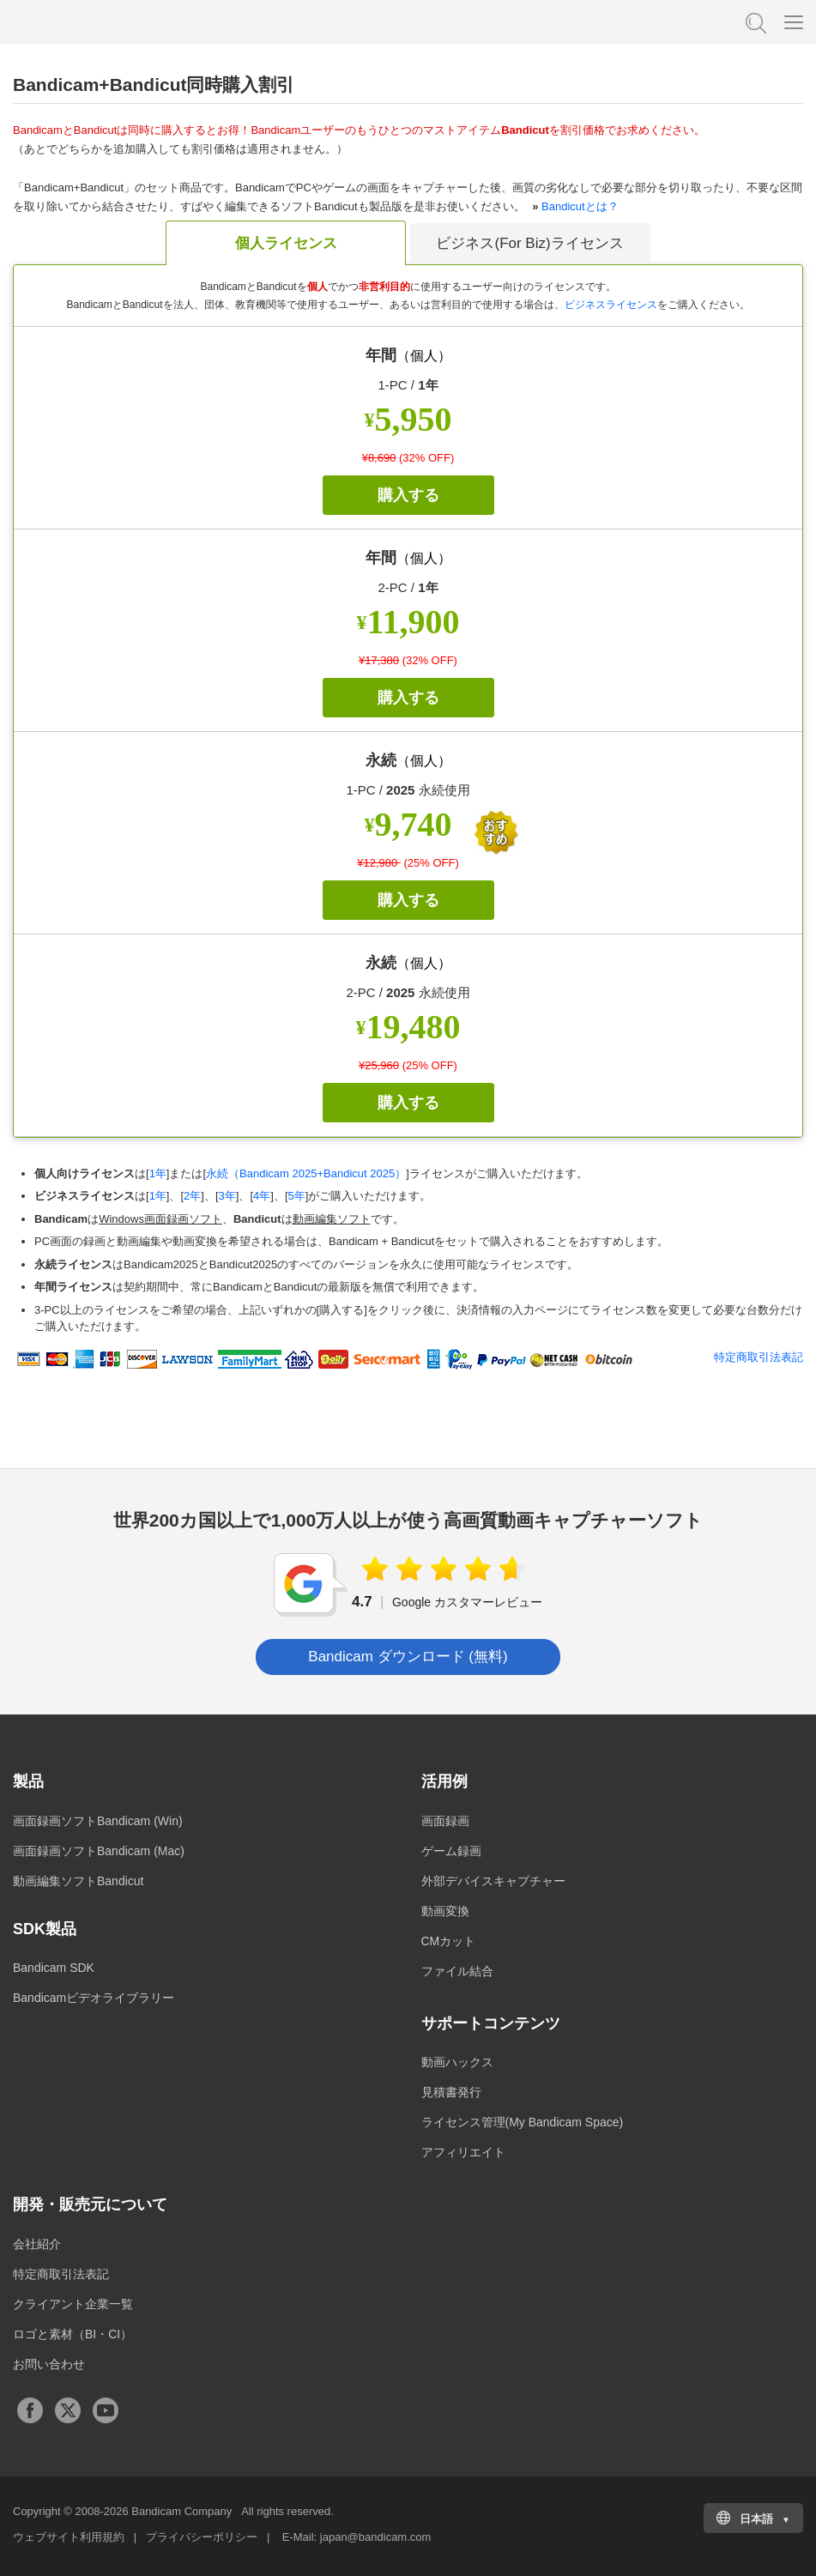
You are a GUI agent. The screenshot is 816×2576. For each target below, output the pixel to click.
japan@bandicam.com (376, 2537)
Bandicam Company (181, 2511)
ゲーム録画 (451, 1851)
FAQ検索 (754, 21)
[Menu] (793, 21)
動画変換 (445, 1911)
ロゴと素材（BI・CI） (72, 2334)
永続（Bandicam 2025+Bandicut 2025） (306, 1173)
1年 (157, 1173)
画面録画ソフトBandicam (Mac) (98, 1851)
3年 (227, 1195)
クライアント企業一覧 (73, 2304)
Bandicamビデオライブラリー (93, 1998)
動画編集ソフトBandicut (78, 1881)
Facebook (30, 2410)
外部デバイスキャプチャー (493, 1881)
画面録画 (445, 1821)
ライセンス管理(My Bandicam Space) (522, 2122)
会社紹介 (37, 2244)
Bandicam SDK (53, 1967)
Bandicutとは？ (580, 206)
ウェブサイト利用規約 (68, 2537)
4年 (261, 1195)
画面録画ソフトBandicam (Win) (98, 1821)
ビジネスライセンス (611, 305)
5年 (296, 1195)
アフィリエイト (463, 2152)
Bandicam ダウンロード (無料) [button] (407, 1656)
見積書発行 (451, 2092)
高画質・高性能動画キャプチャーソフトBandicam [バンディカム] (98, 21)
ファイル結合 (457, 1971)
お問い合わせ (49, 2364)
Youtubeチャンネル (105, 2410)
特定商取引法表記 (758, 1357)
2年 (192, 1195)
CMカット (448, 1941)
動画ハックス (457, 2062)
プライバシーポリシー (201, 2537)
